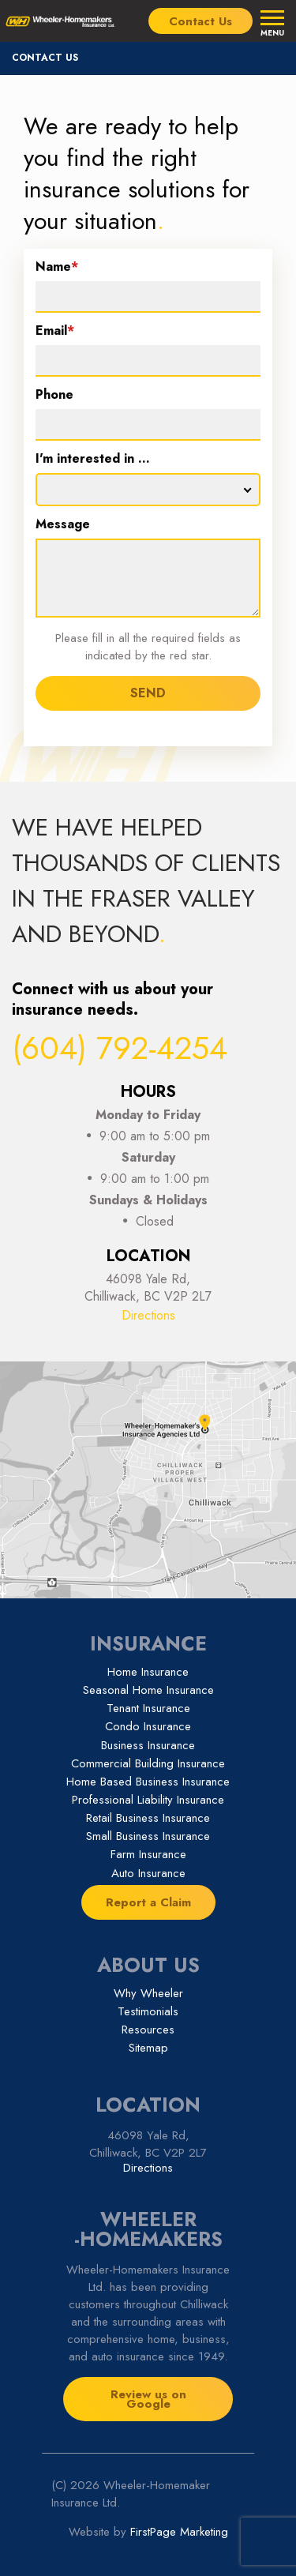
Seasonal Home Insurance (148, 1690)
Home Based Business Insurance (148, 1781)
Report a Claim (148, 1902)
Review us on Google (148, 2399)
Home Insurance (148, 1671)
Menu (272, 32)
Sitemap (148, 2047)
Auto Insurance (148, 1873)
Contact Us (200, 21)
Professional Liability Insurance (148, 1799)
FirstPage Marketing (179, 2531)
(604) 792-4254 (119, 1048)
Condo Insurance (148, 1726)
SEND (148, 693)
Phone (54, 396)
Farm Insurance (148, 1854)
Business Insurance (148, 1745)
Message (63, 525)
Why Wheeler (148, 1993)
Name (57, 268)
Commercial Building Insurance (148, 1763)
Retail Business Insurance (148, 1818)
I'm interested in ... (93, 460)
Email (55, 332)
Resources (148, 2029)
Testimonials (148, 2011)
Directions (148, 1315)
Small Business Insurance (148, 1836)
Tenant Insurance (148, 1708)
